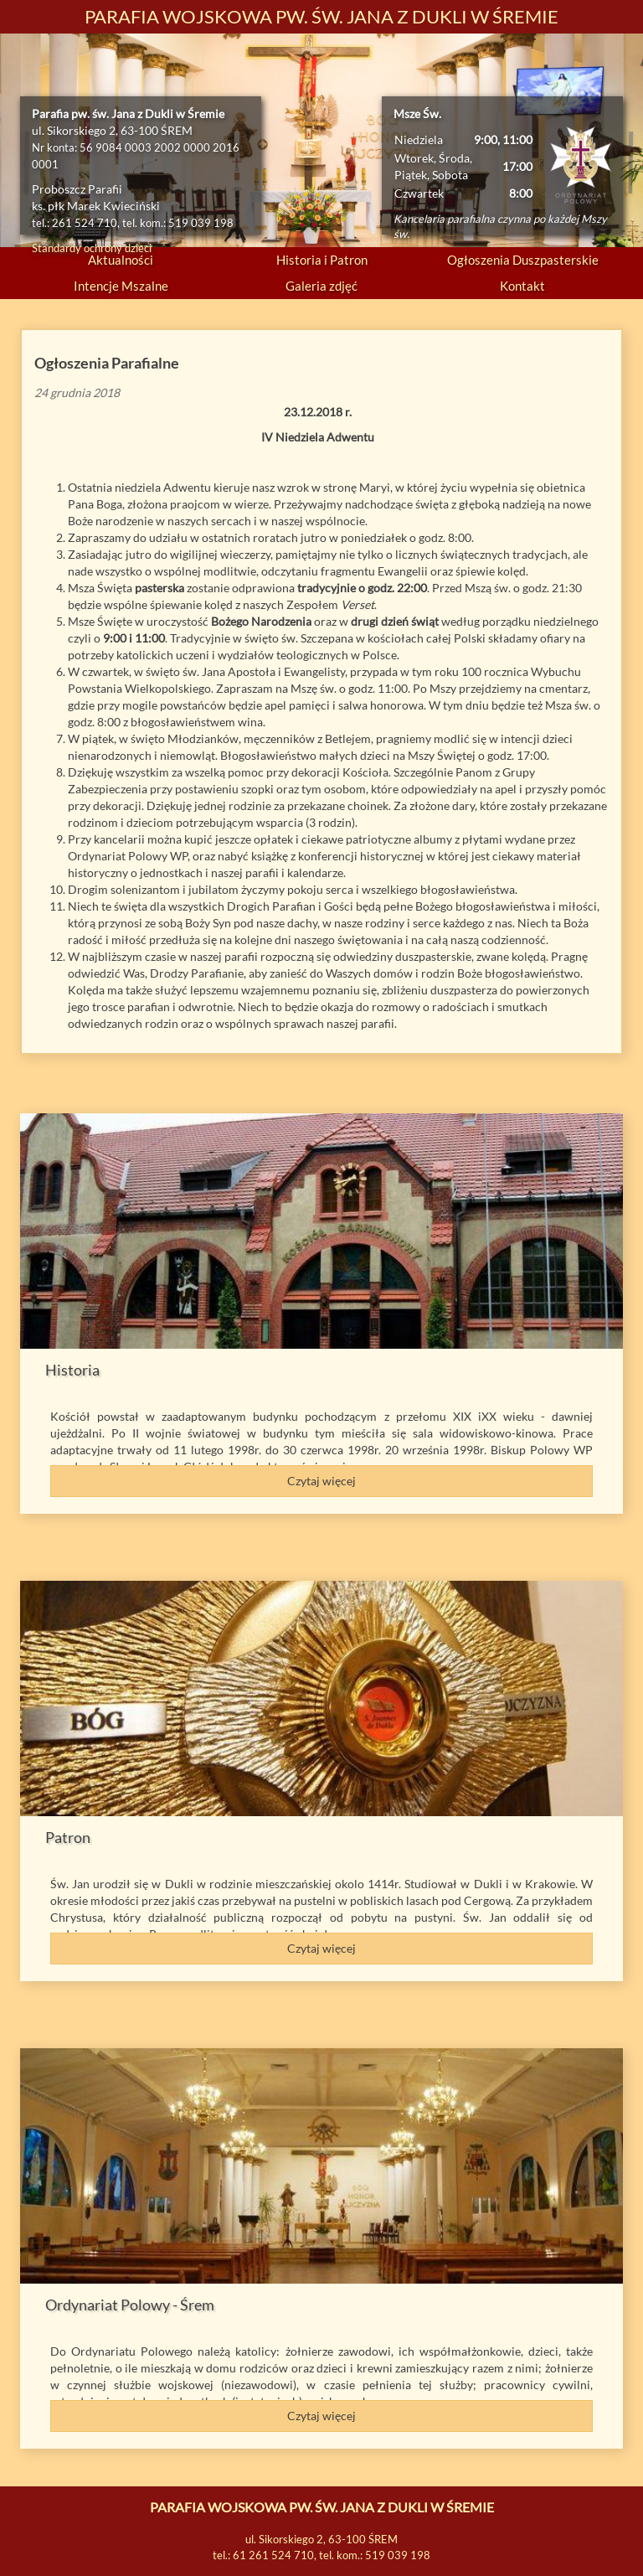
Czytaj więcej (321, 1481)
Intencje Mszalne (121, 285)
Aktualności (120, 259)
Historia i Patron (322, 259)
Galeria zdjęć (321, 285)
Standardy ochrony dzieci (92, 248)
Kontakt (522, 285)
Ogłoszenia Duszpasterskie (523, 259)
